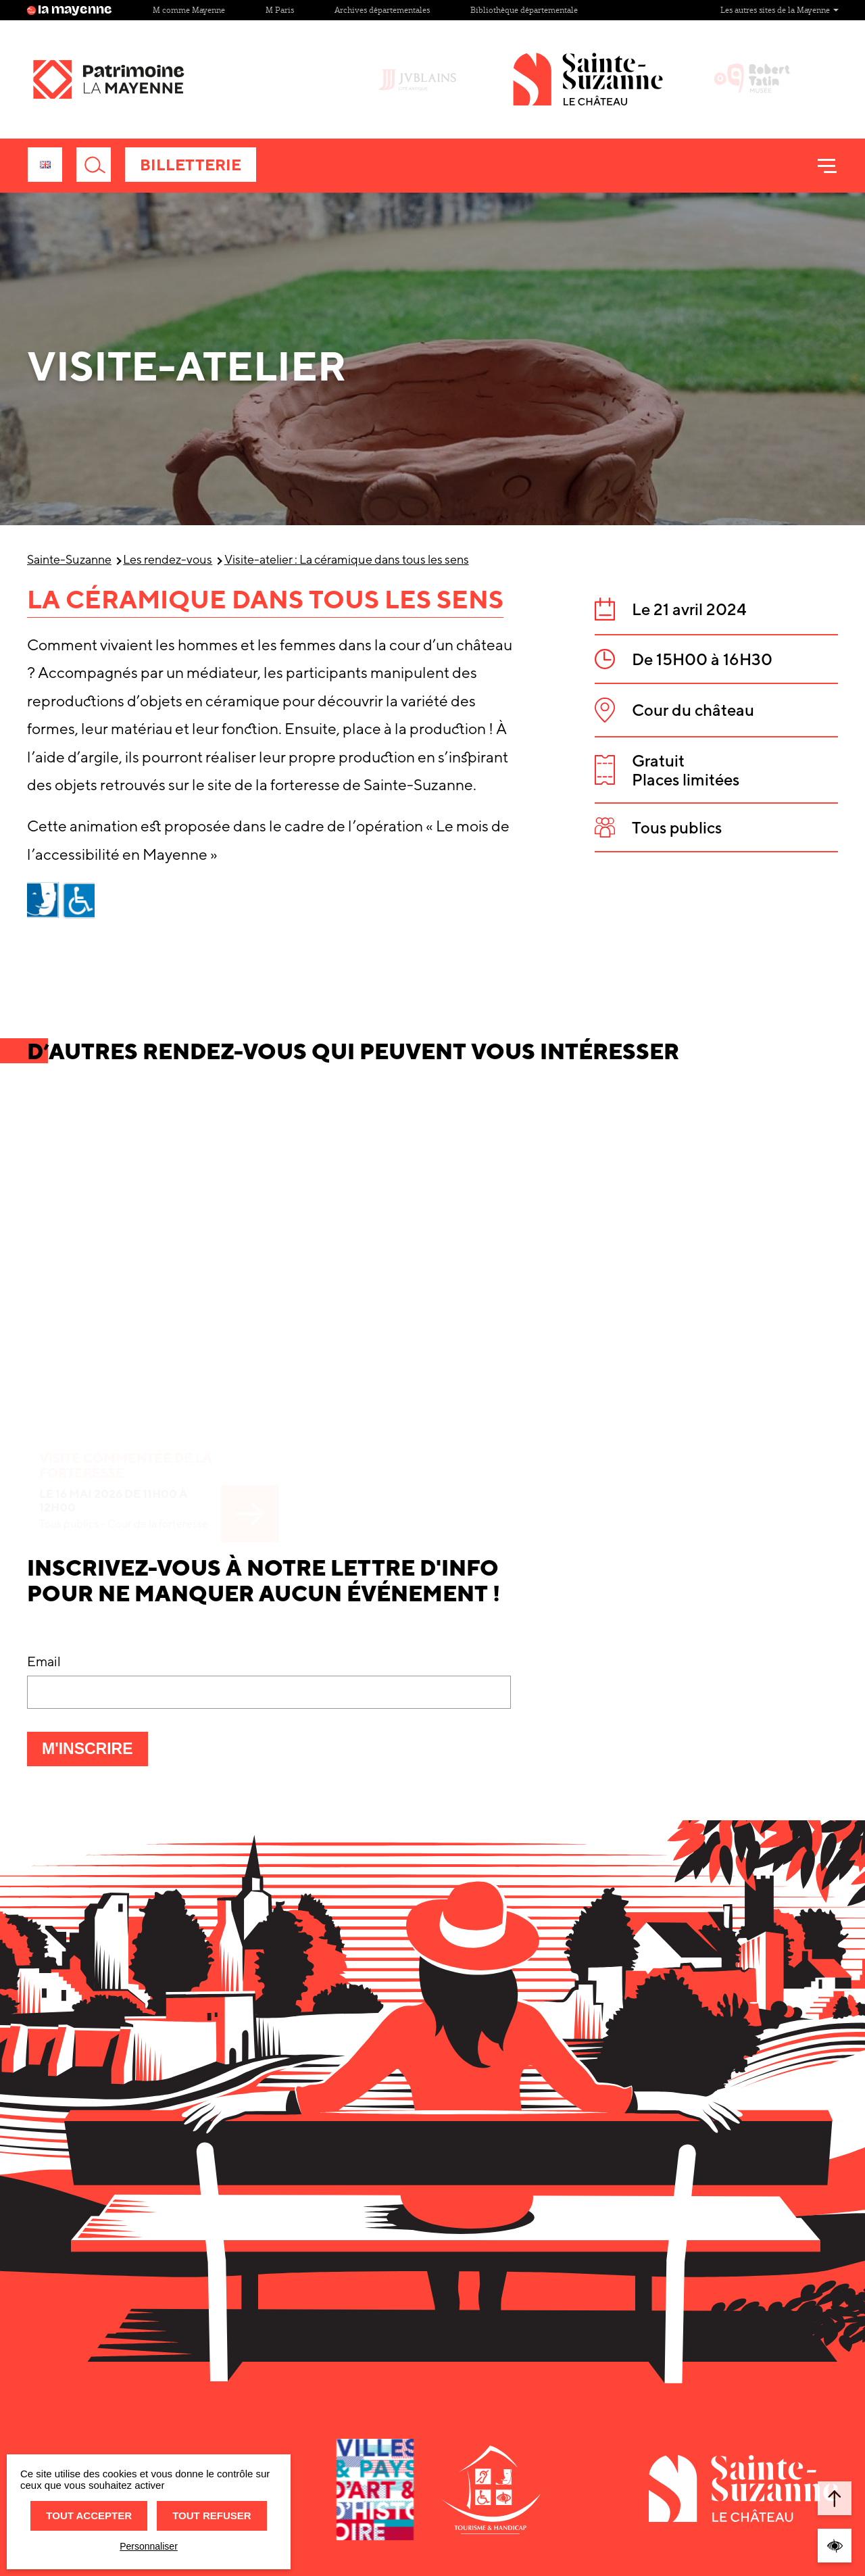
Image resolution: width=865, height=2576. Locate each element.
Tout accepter (89, 2515)
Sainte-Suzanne (69, 559)
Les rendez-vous (167, 559)
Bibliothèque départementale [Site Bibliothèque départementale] (524, 10)
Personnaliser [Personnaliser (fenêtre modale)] (149, 2546)
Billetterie (190, 164)
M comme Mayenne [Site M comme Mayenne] (189, 10)
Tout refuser (211, 2515)
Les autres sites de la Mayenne (779, 10)
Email (44, 1661)
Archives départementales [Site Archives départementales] (382, 10)
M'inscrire (95, 1752)
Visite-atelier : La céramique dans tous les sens (346, 559)
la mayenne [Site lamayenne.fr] (69, 10)
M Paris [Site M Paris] (280, 10)
